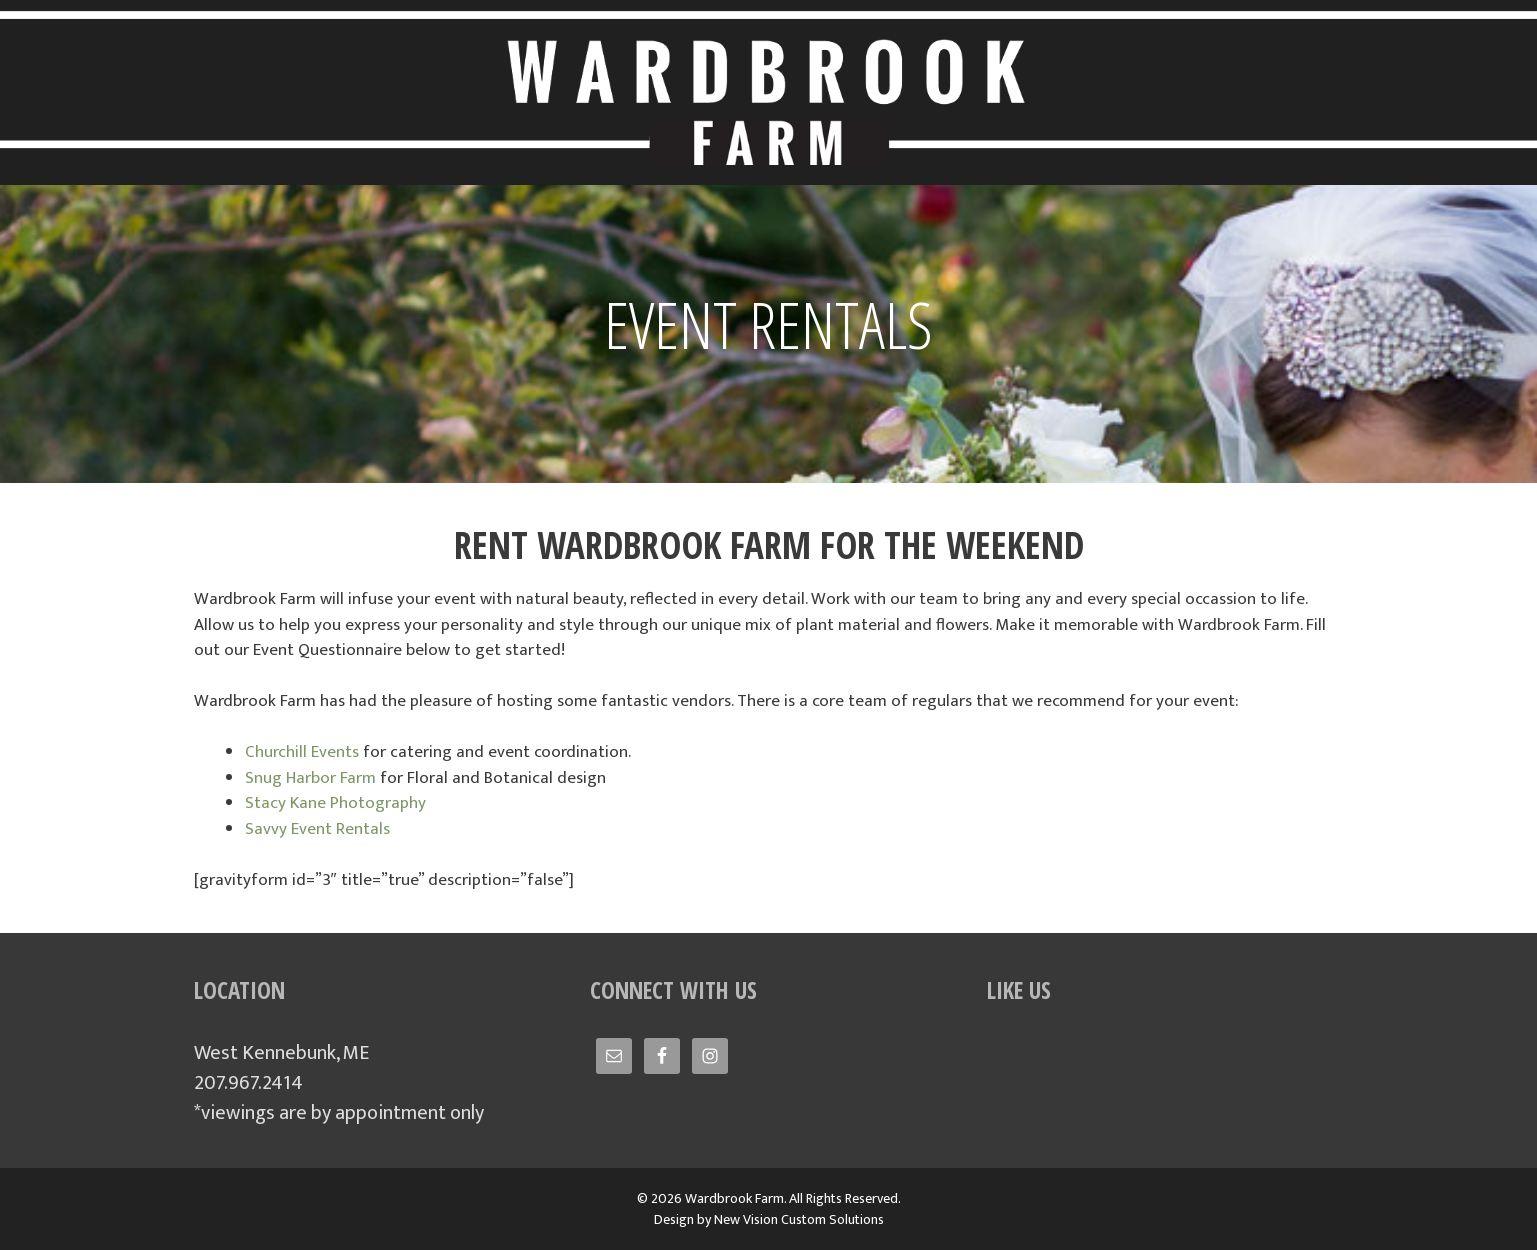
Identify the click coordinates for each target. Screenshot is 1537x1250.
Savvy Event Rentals (317, 829)
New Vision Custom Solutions (799, 1219)
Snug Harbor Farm (310, 778)
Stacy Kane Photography (335, 803)
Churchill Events (302, 752)
